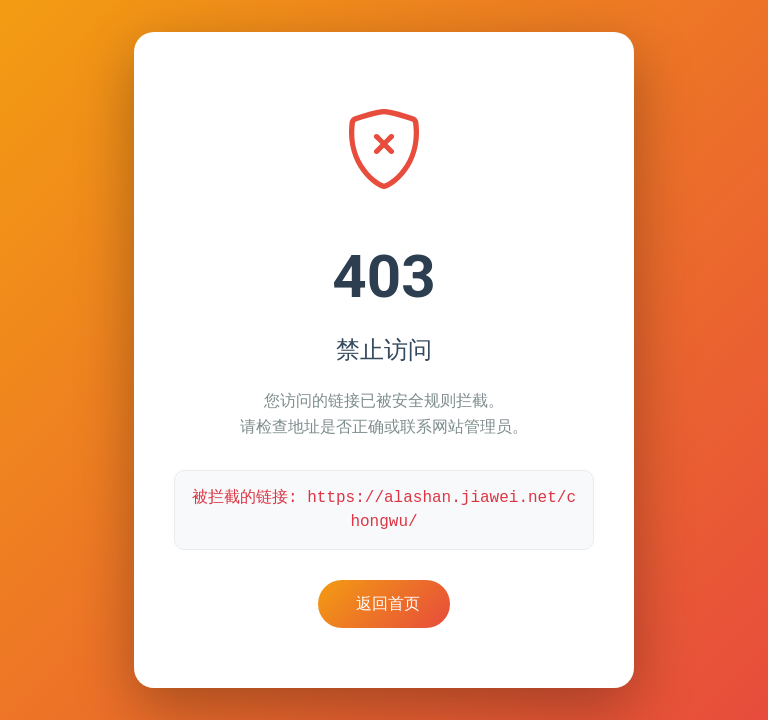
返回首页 (388, 603)
